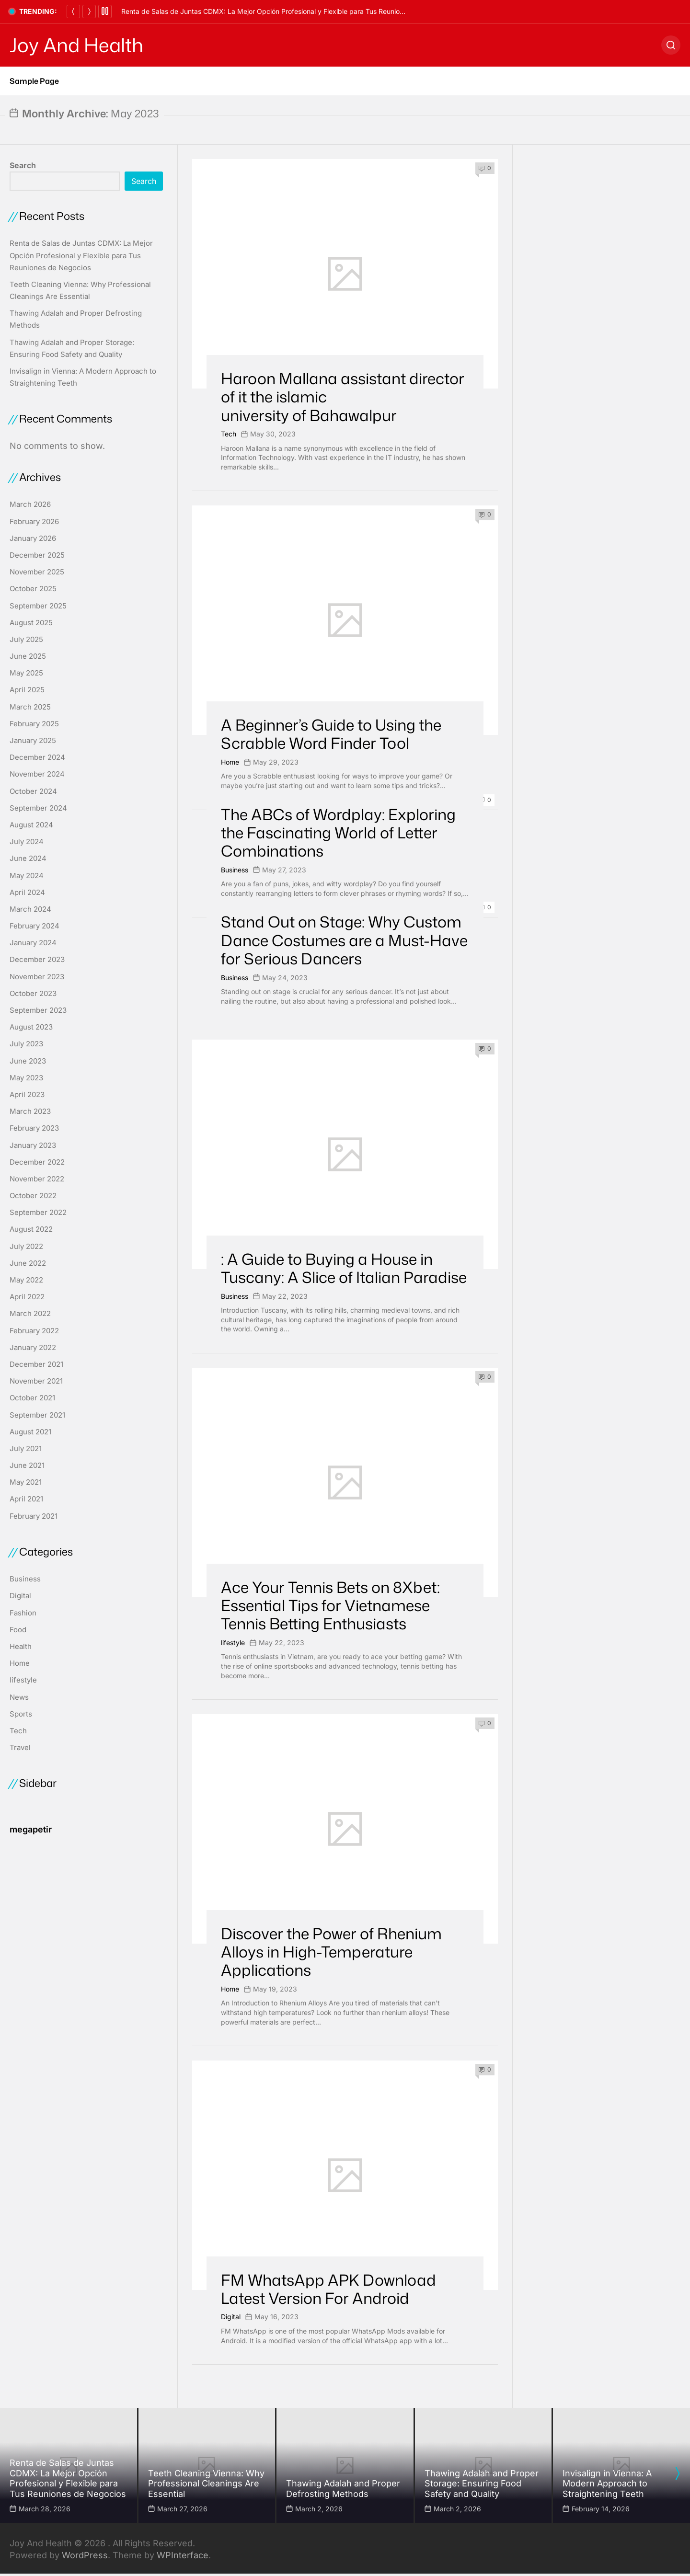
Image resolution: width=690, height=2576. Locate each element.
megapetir (31, 1829)
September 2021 (37, 1415)
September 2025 (38, 605)
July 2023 (26, 1043)
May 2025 (26, 672)
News (19, 1697)
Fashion (23, 1612)
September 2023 (38, 1010)
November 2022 (37, 1178)
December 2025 (37, 555)
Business (234, 870)
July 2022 (26, 1246)
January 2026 (33, 538)
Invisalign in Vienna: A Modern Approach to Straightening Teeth (607, 2483)
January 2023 (33, 1145)
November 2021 (36, 1380)
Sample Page (34, 81)
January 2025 (33, 740)
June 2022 (28, 1263)
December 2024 (37, 757)
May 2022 (26, 1279)
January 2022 (33, 1347)
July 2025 (26, 639)
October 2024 (33, 791)
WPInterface (182, 2555)
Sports (21, 1713)
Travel (20, 1747)
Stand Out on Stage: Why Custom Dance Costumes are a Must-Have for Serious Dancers (344, 940)
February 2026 (34, 521)
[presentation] (677, 2473)
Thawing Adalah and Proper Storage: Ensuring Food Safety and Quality (482, 2483)
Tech (228, 434)
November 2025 (37, 571)
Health (21, 1646)
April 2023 (27, 1094)
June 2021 (27, 1465)
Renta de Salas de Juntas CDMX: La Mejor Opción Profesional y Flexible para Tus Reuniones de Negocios (286, 11)
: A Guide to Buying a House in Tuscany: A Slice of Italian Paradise (344, 1268)
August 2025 (31, 622)
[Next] (89, 11)
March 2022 (30, 1313)
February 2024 (34, 925)
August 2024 (31, 824)
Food (18, 1629)
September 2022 (38, 1212)
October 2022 (33, 1195)
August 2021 (30, 1431)
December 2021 (36, 1364)
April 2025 (27, 689)
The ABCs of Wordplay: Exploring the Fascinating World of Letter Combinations (338, 832)
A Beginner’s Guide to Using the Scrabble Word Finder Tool (331, 734)
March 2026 (30, 504)
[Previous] (73, 11)
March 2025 (30, 706)
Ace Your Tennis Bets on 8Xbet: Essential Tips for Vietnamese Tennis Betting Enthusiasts (330, 1605)
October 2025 (33, 588)
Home (230, 762)
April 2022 (27, 1296)
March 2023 (30, 1111)
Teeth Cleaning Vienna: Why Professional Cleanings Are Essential (206, 2483)
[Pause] (105, 11)
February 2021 (34, 1516)
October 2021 (32, 1397)
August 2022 (31, 1229)
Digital (231, 2317)
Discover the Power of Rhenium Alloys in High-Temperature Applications (331, 1952)
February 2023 (34, 1128)
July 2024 (27, 841)
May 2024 (27, 875)
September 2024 (38, 808)
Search (23, 165)
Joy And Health (76, 45)
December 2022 (37, 1162)
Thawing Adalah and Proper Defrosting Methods (343, 2488)
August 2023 (31, 1026)
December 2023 (37, 959)
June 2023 (28, 1060)
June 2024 (28, 858)
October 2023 (33, 993)
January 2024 (33, 942)
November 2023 (37, 976)
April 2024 (27, 892)
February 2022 (34, 1330)
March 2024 (30, 909)
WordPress (85, 2555)
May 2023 (26, 1077)
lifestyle (233, 1642)
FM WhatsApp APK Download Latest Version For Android (328, 2289)
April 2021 (26, 1498)
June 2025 (28, 656)
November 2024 (37, 774)
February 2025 (34, 723)
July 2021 (26, 1448)
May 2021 (26, 1482)
